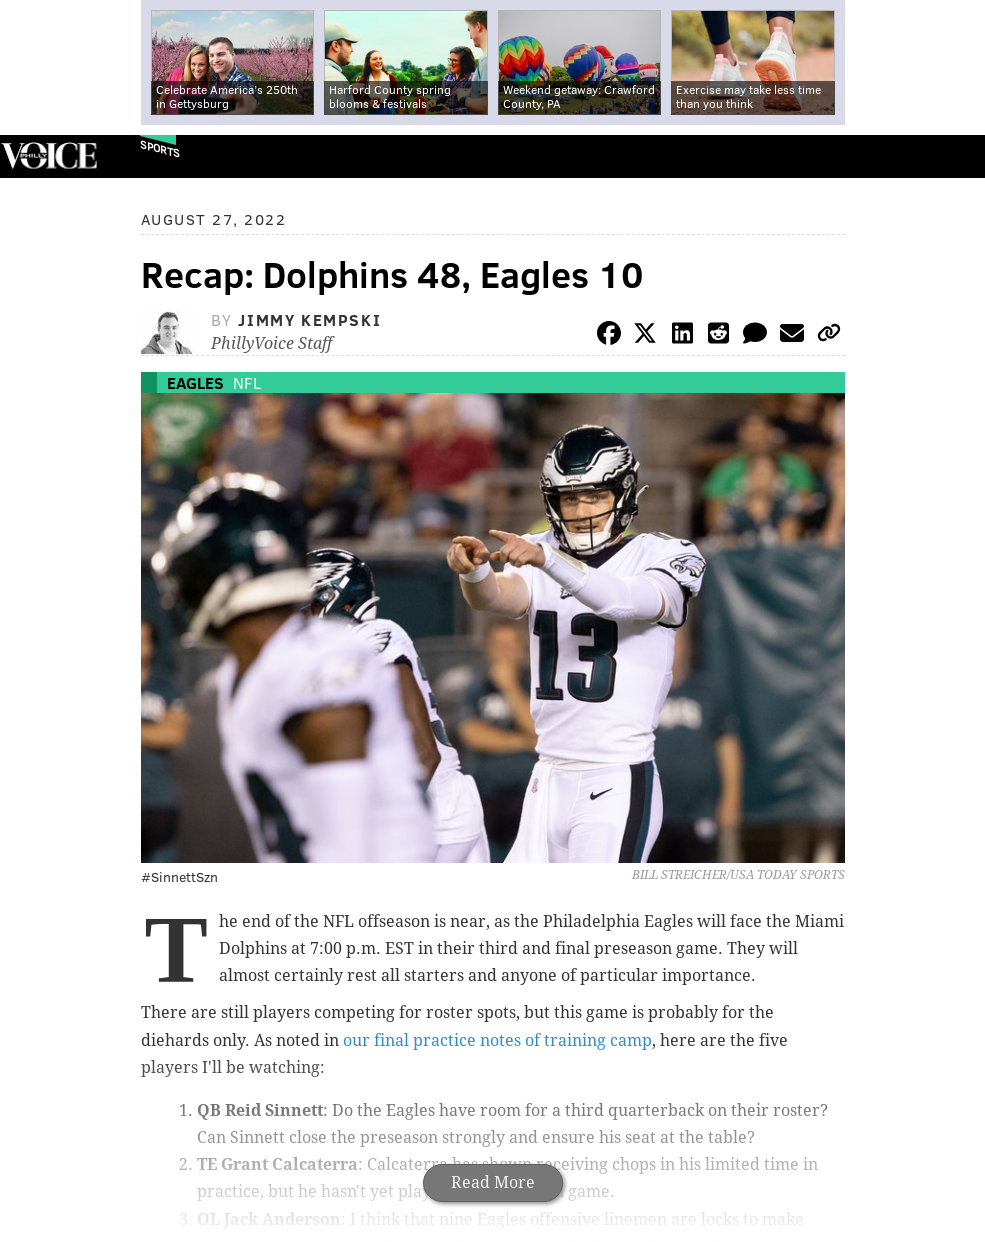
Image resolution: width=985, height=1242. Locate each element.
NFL (247, 382)
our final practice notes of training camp (497, 1040)
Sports (160, 148)
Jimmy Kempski (309, 319)
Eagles (195, 382)
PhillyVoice (48, 155)
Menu (953, 156)
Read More (493, 1182)
